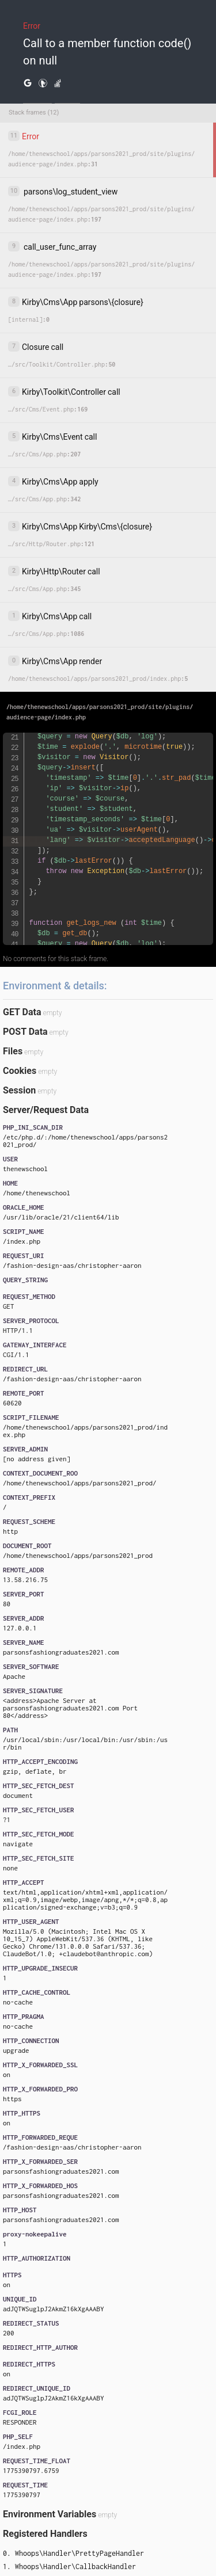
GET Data (22, 1012)
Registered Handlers (45, 2533)
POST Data (25, 1031)
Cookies (19, 1070)
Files (12, 1051)
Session (19, 1090)
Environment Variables (49, 2514)
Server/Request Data (46, 1109)
